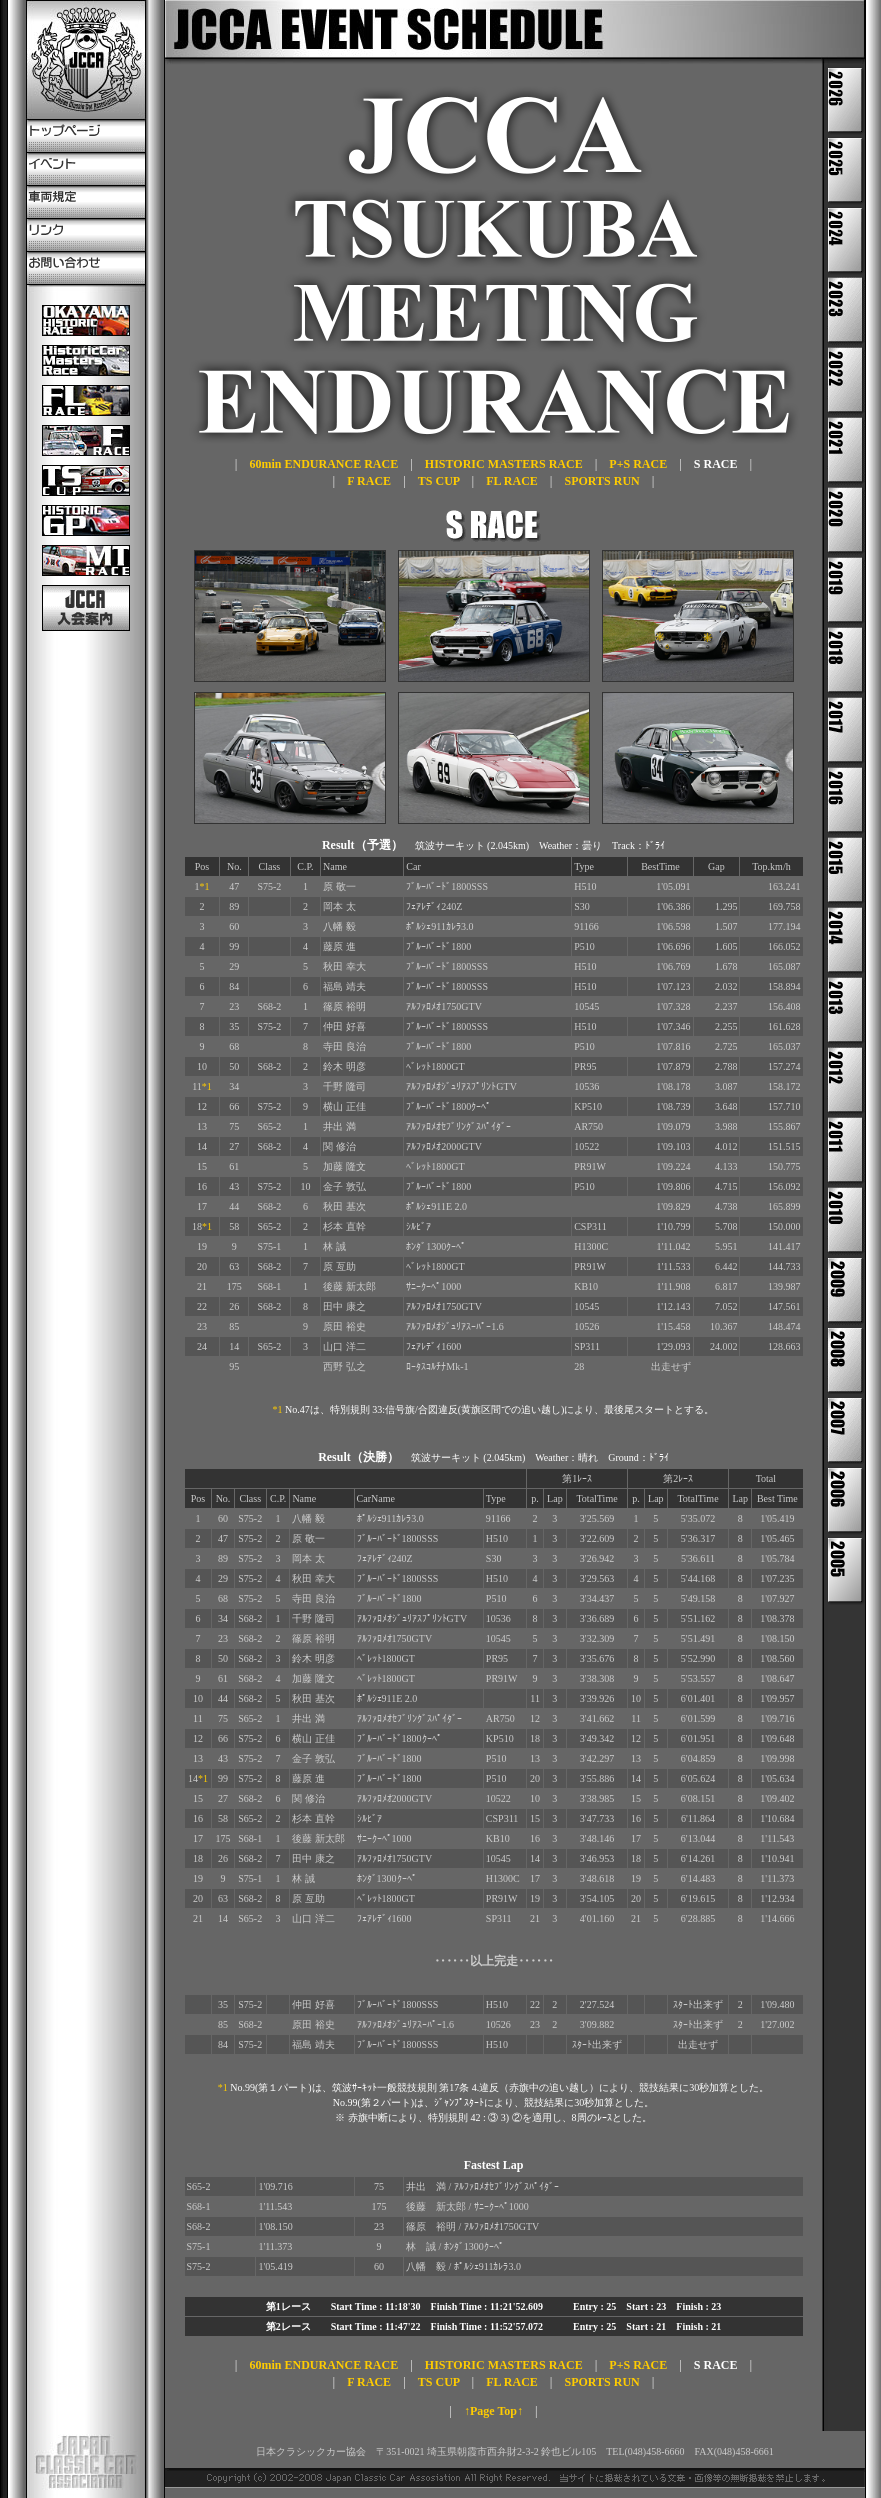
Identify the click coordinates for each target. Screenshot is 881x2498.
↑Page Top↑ (493, 2411)
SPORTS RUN (601, 481)
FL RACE (512, 481)
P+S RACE (638, 464)
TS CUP (439, 481)
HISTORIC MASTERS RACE (504, 464)
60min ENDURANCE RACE (323, 464)
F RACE (369, 481)
